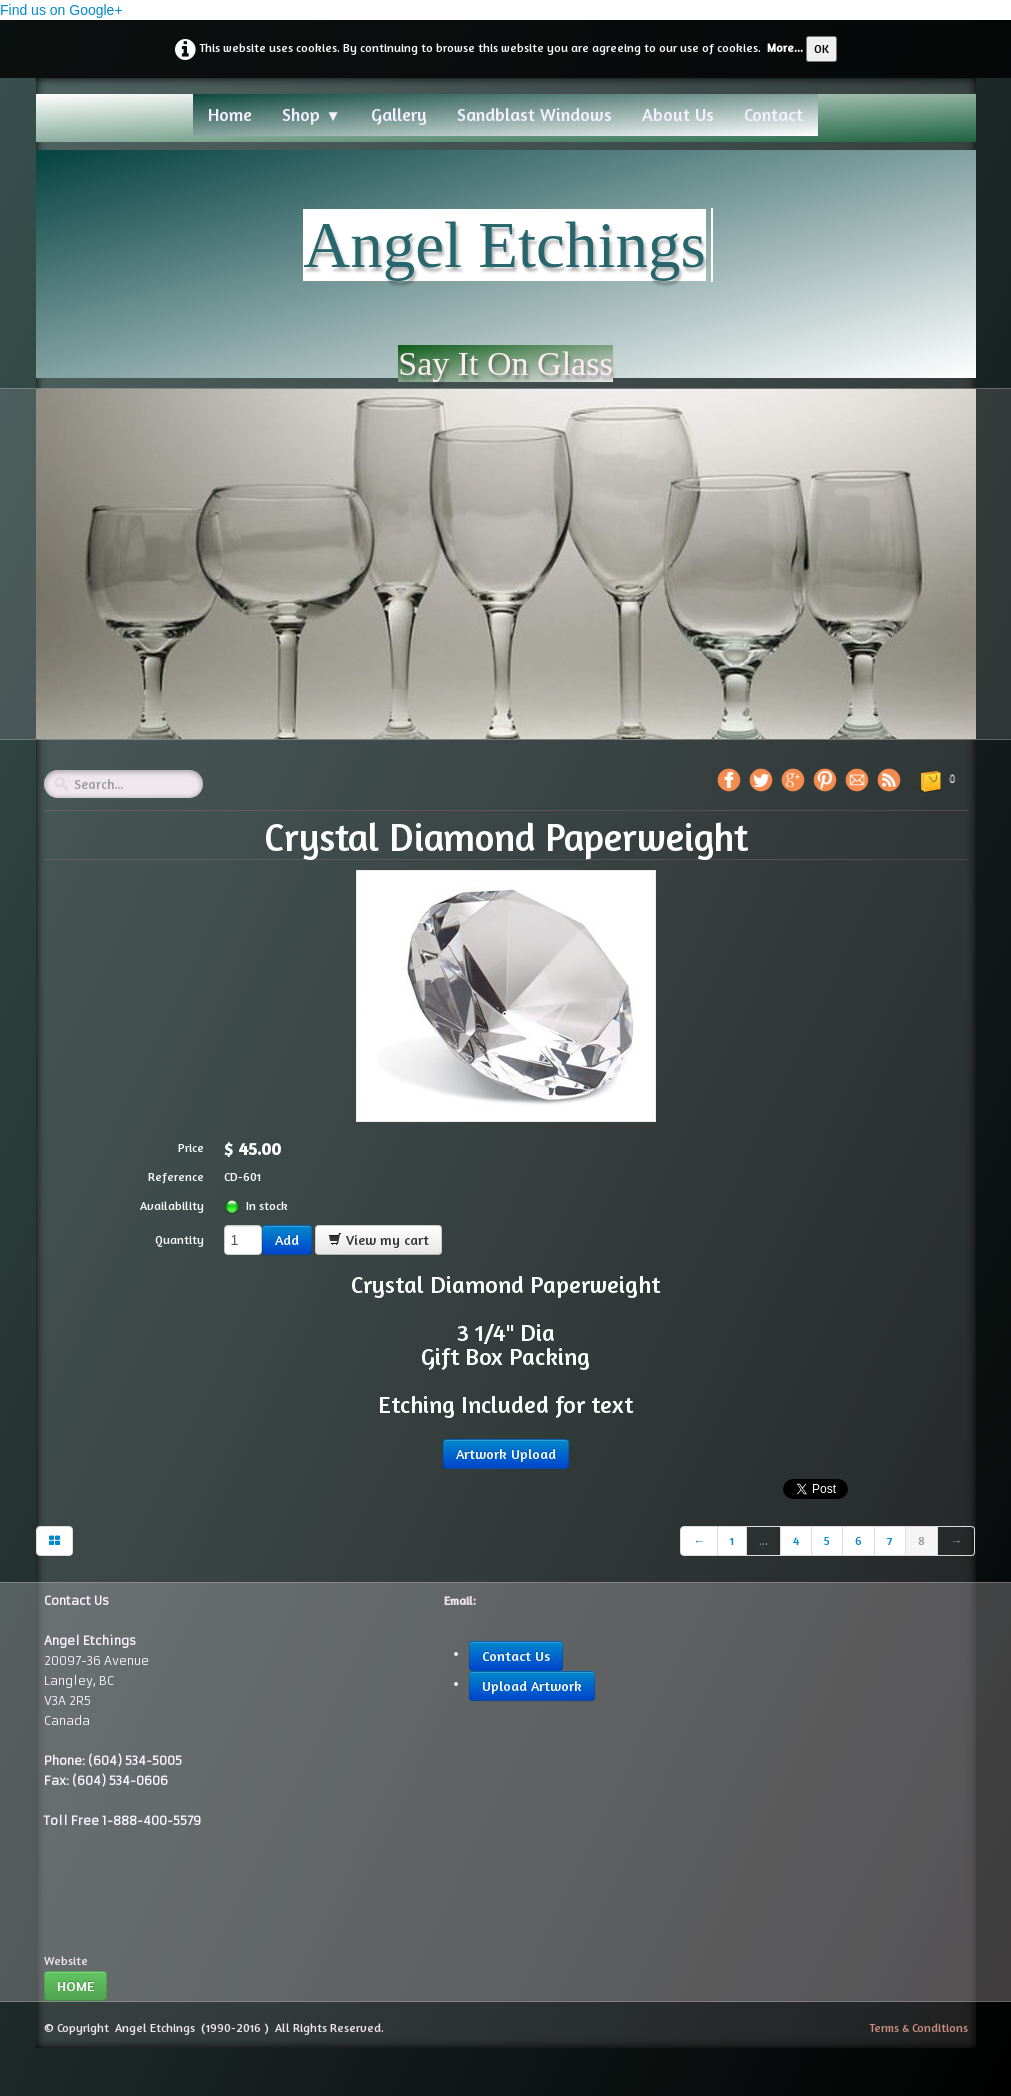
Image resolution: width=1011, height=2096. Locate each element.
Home (230, 114)
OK (821, 48)
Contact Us (516, 1655)
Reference (176, 1176)
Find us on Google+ (61, 10)
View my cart (378, 1239)
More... (785, 47)
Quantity (179, 1239)
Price (191, 1147)
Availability (172, 1205)
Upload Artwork (532, 1685)
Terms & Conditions (918, 2027)
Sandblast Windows (534, 114)
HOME (75, 1985)
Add (287, 1239)
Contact (773, 114)
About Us (678, 114)
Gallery (399, 114)
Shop (311, 114)
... (763, 1540)
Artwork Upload (506, 1453)
